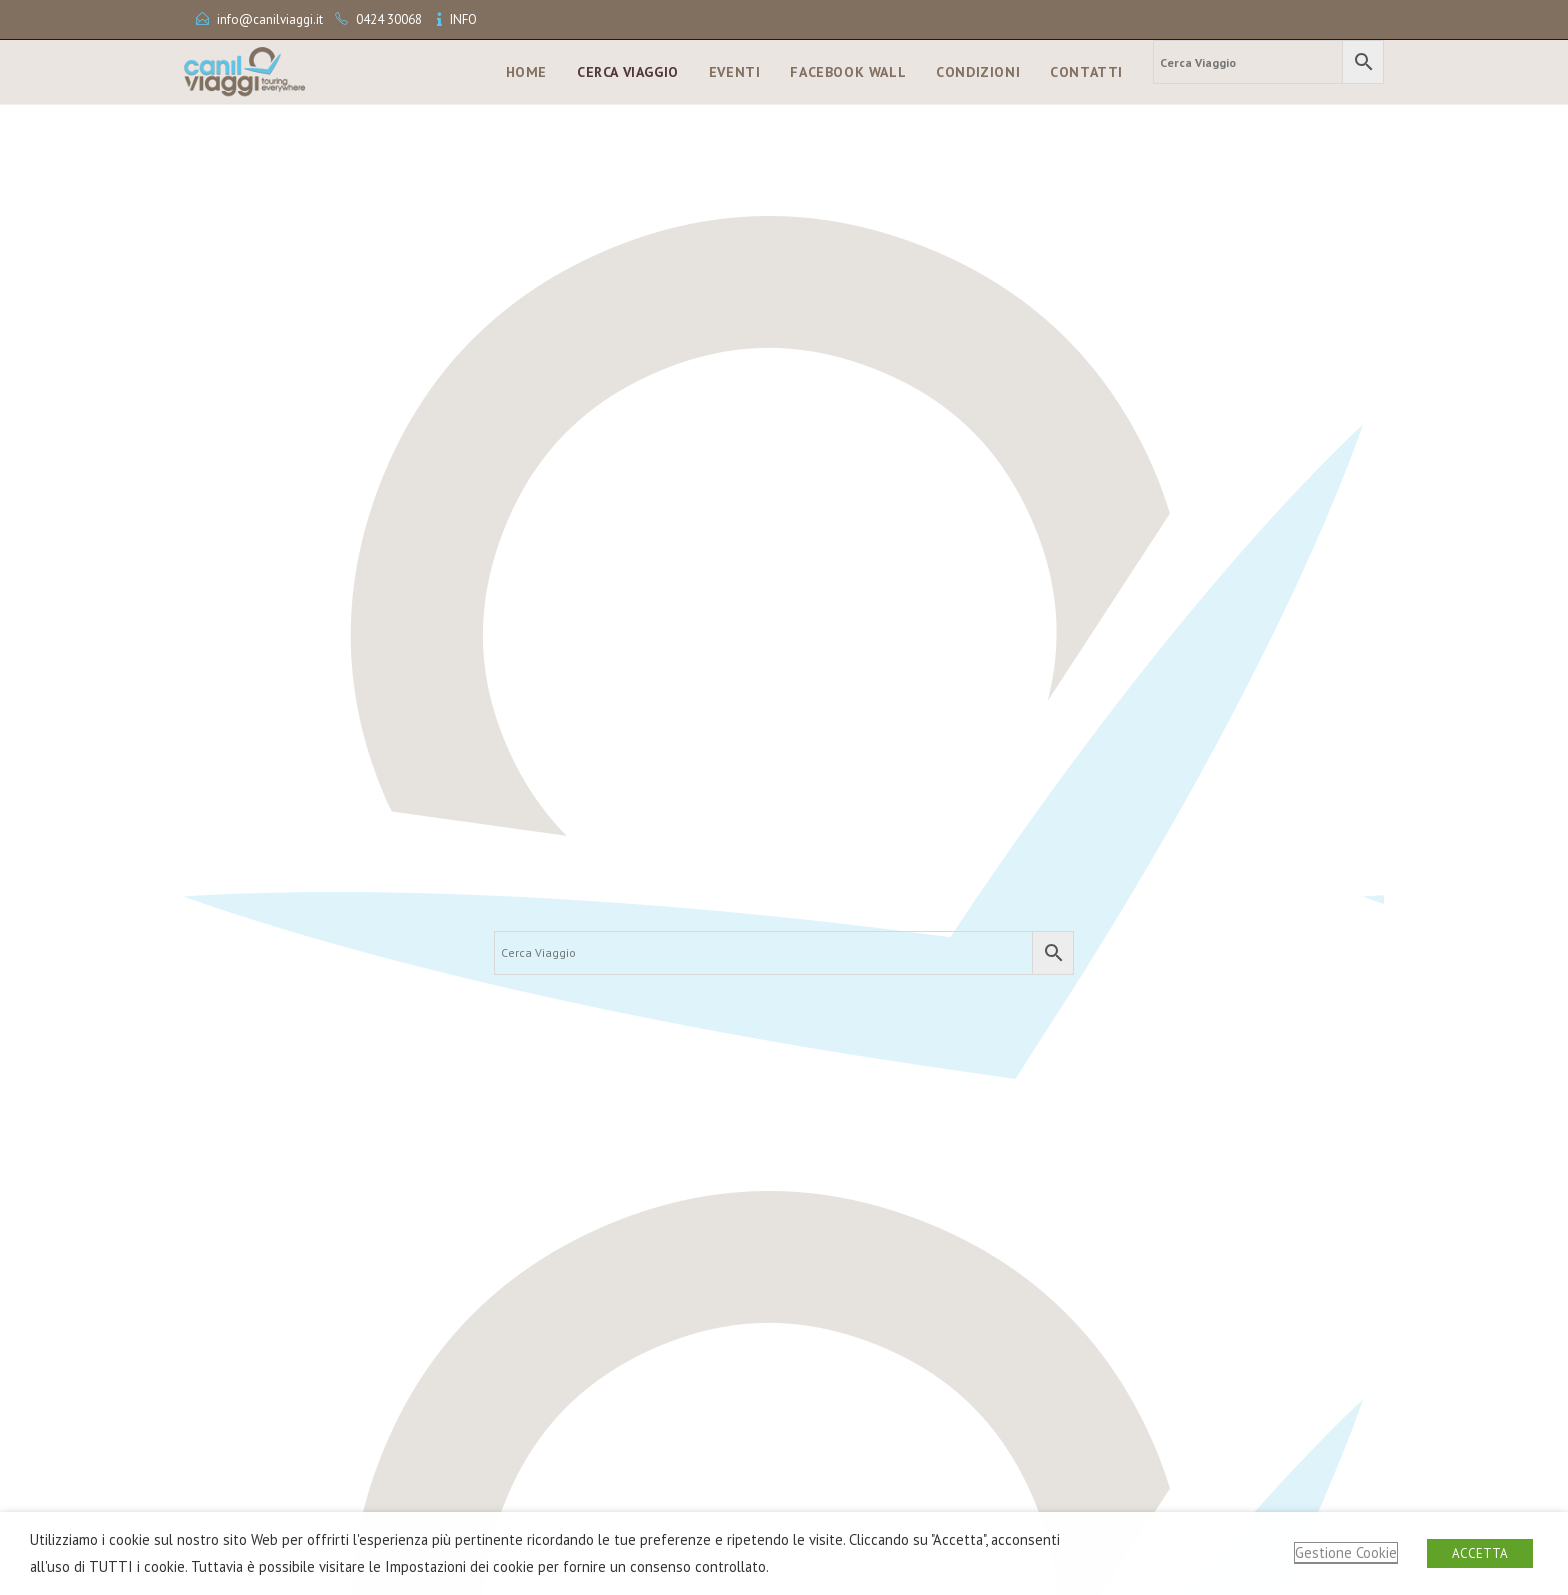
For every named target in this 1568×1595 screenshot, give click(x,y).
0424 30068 (389, 19)
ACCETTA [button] (1480, 1553)
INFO (463, 19)
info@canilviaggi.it (270, 19)
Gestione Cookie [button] (1346, 1552)
